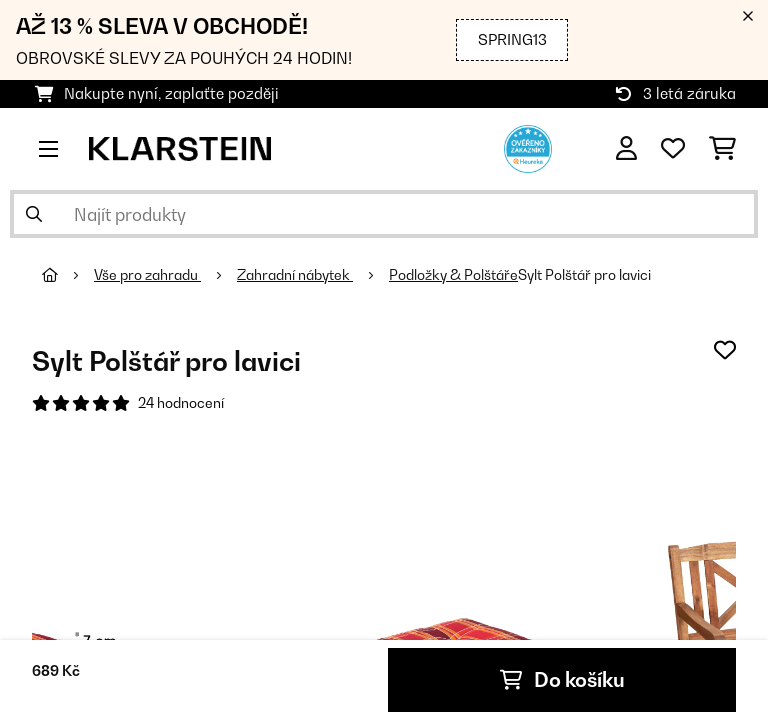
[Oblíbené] (673, 149)
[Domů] (68, 275)
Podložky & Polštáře (453, 275)
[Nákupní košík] (722, 149)
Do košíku (562, 680)
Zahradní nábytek (295, 275)
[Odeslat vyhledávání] (34, 214)
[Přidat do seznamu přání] (725, 350)
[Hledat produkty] (384, 214)
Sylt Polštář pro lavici (584, 275)
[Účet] (626, 149)
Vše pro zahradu (147, 275)
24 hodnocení (181, 403)
